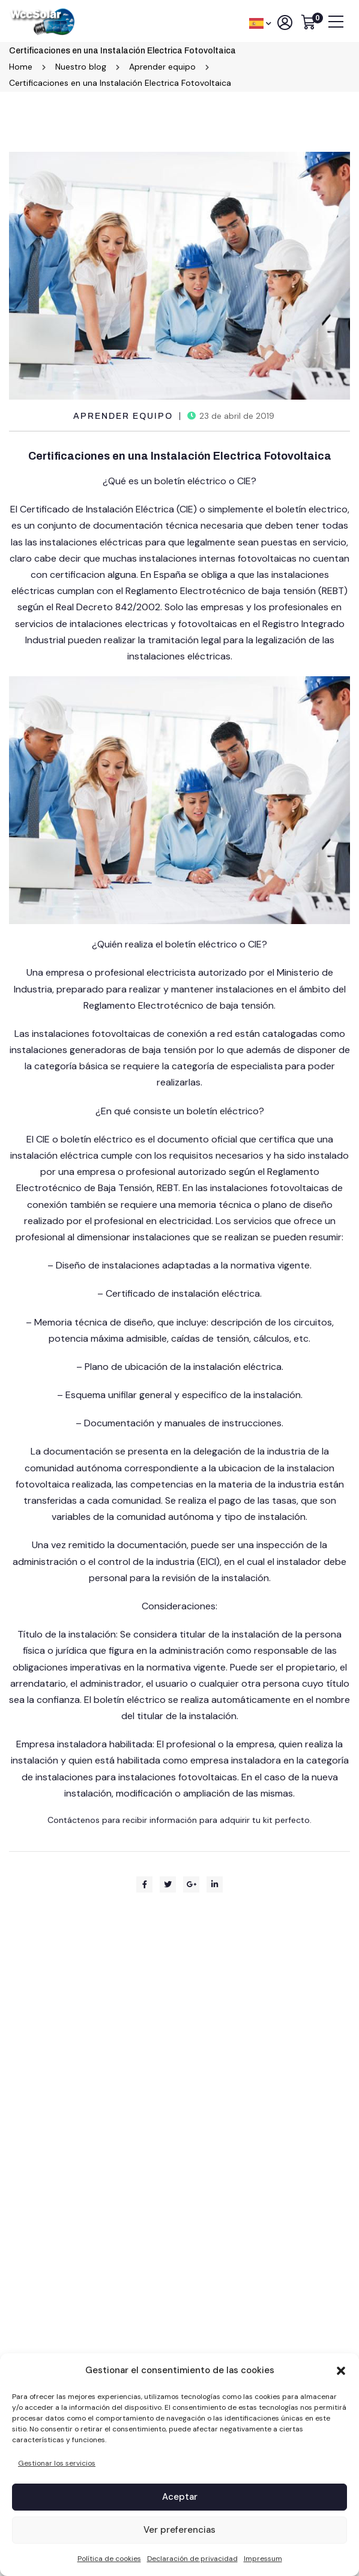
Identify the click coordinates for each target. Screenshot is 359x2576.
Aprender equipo (123, 416)
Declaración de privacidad (192, 2558)
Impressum (263, 2558)
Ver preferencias (179, 2530)
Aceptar (180, 2497)
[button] (341, 2371)
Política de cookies (109, 2558)
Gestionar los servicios (56, 2463)
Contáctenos (74, 1820)
